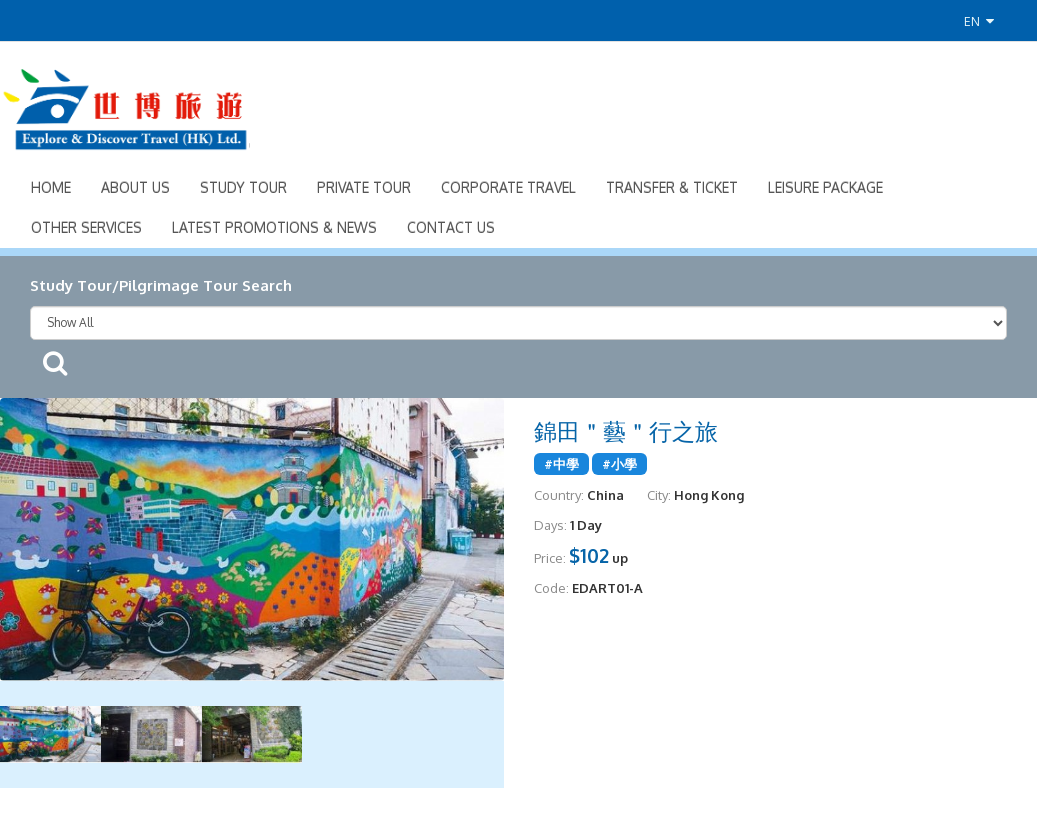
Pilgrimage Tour (178, 285)
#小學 (619, 464)
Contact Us (451, 227)
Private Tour (364, 187)
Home (51, 187)
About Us (135, 187)
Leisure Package (825, 187)
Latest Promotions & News (274, 227)
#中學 (561, 464)
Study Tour (243, 187)
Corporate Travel (508, 187)
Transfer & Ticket (672, 187)
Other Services (86, 227)
